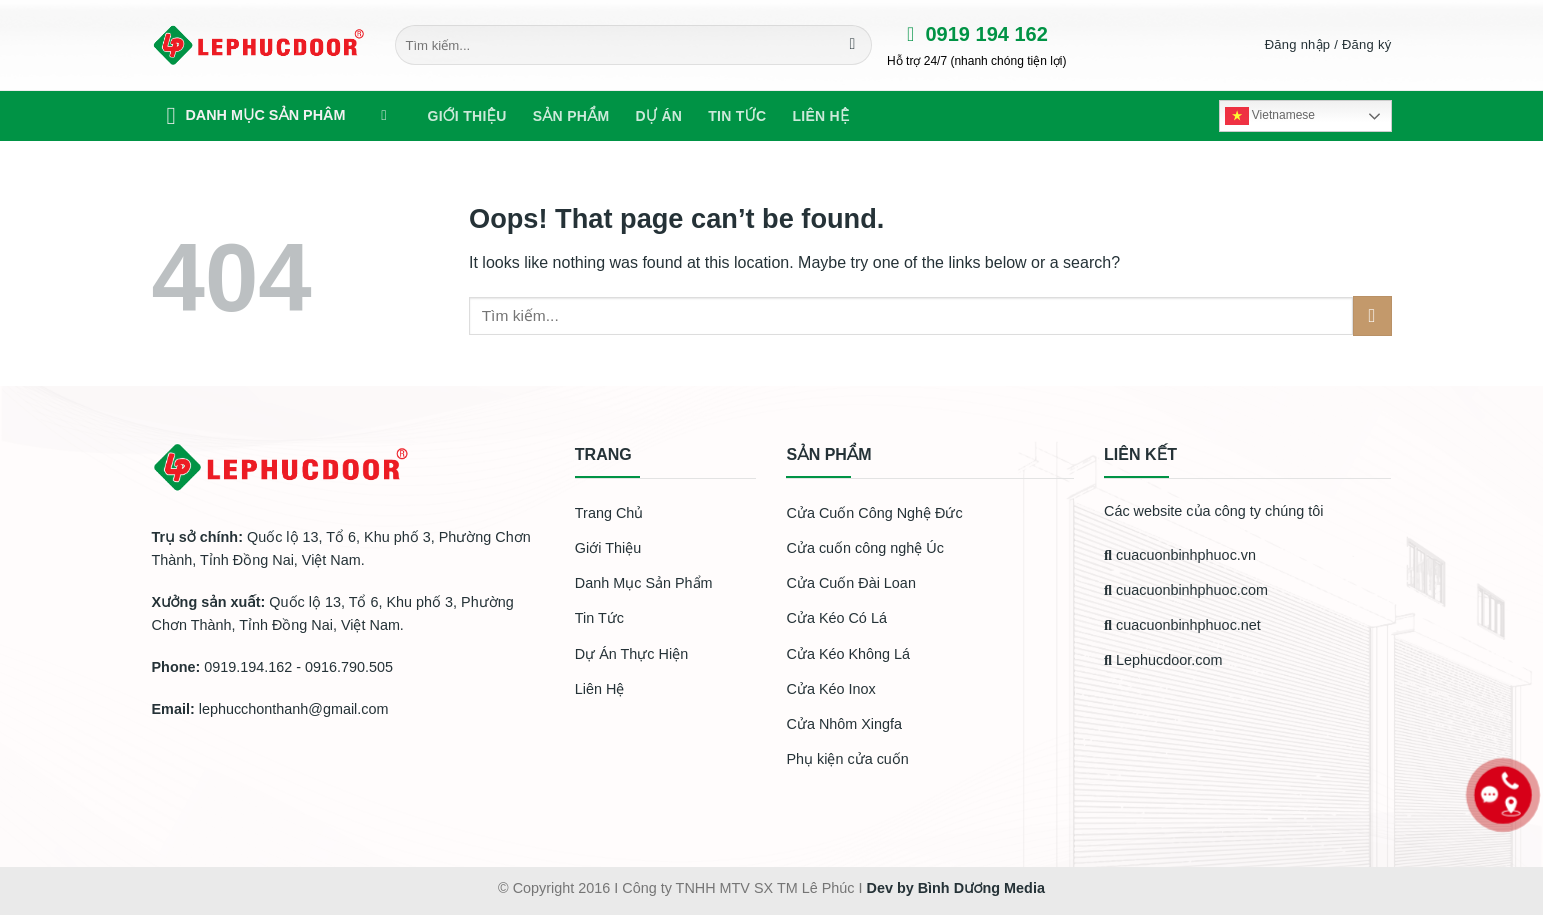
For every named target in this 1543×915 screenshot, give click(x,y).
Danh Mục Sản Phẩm (644, 583)
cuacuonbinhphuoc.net (1182, 625)
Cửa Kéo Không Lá (848, 654)
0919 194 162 (967, 34)
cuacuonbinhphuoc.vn (1180, 555)
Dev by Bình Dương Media (955, 888)
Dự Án (658, 116)
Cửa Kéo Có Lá (836, 618)
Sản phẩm (571, 116)
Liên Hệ (600, 689)
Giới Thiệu (467, 116)
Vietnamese (1270, 116)
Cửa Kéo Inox (830, 689)
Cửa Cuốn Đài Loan (850, 583)
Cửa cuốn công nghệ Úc (864, 548)
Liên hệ (820, 116)
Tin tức (737, 116)
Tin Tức (599, 618)
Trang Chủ (609, 513)
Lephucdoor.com (1163, 660)
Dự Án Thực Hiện (631, 654)
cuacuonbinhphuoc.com (1186, 590)
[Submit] (852, 45)
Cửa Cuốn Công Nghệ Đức (874, 513)
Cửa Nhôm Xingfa (844, 724)
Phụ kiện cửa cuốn (847, 759)
